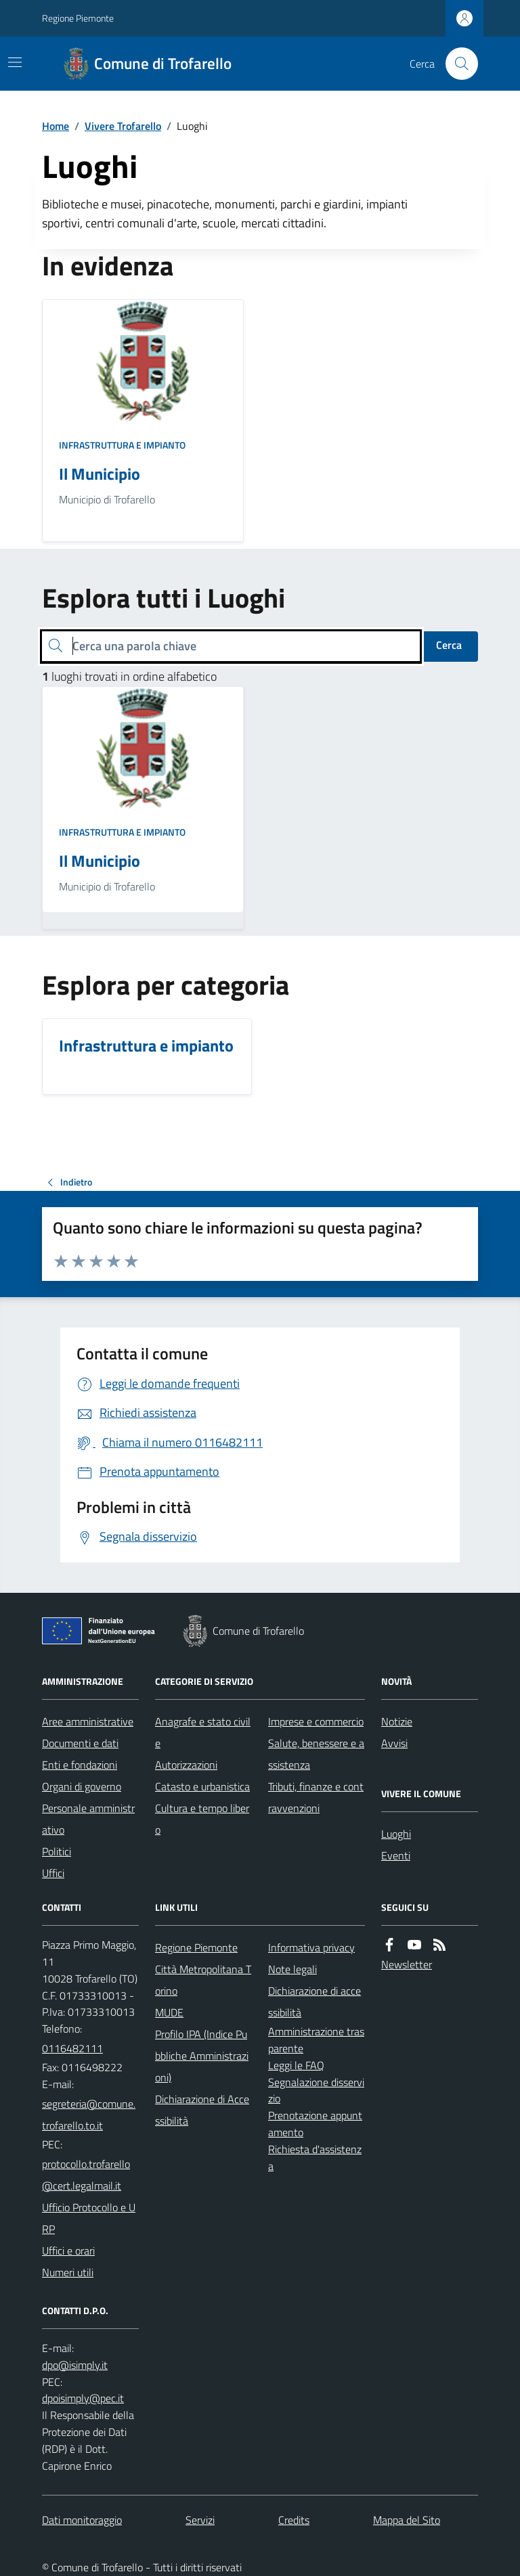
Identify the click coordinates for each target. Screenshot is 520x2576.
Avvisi (394, 1743)
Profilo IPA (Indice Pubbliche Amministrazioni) (201, 2055)
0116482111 (72, 2048)
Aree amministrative (87, 1721)
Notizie (396, 1721)
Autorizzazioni (186, 1765)
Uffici (53, 1873)
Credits (293, 2520)
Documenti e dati (80, 1743)
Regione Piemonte (78, 18)
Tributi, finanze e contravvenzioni (316, 1797)
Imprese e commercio (316, 1721)
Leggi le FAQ (296, 2065)
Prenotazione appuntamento (315, 2123)
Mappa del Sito (406, 2520)
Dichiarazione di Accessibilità (202, 2110)
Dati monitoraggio (82, 2520)
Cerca (449, 645)
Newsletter (406, 1964)
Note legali (292, 1969)
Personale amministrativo (88, 1819)
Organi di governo (81, 1786)
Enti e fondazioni (79, 1765)
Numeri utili (67, 2272)
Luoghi (396, 1834)
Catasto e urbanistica (202, 1786)
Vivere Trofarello (123, 126)
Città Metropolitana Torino (203, 1980)
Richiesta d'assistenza (315, 2157)
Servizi (200, 2520)
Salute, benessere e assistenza (316, 1754)
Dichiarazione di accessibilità (314, 2001)
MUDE (169, 2012)
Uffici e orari (68, 2250)
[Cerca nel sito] (456, 63)
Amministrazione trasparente (316, 2039)
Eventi (395, 1855)
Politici (56, 1851)
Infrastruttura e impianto (122, 445)
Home (55, 126)
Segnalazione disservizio (316, 2090)
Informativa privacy (311, 1947)
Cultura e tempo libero (202, 1819)
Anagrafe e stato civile (203, 1732)
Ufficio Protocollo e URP (88, 2218)
